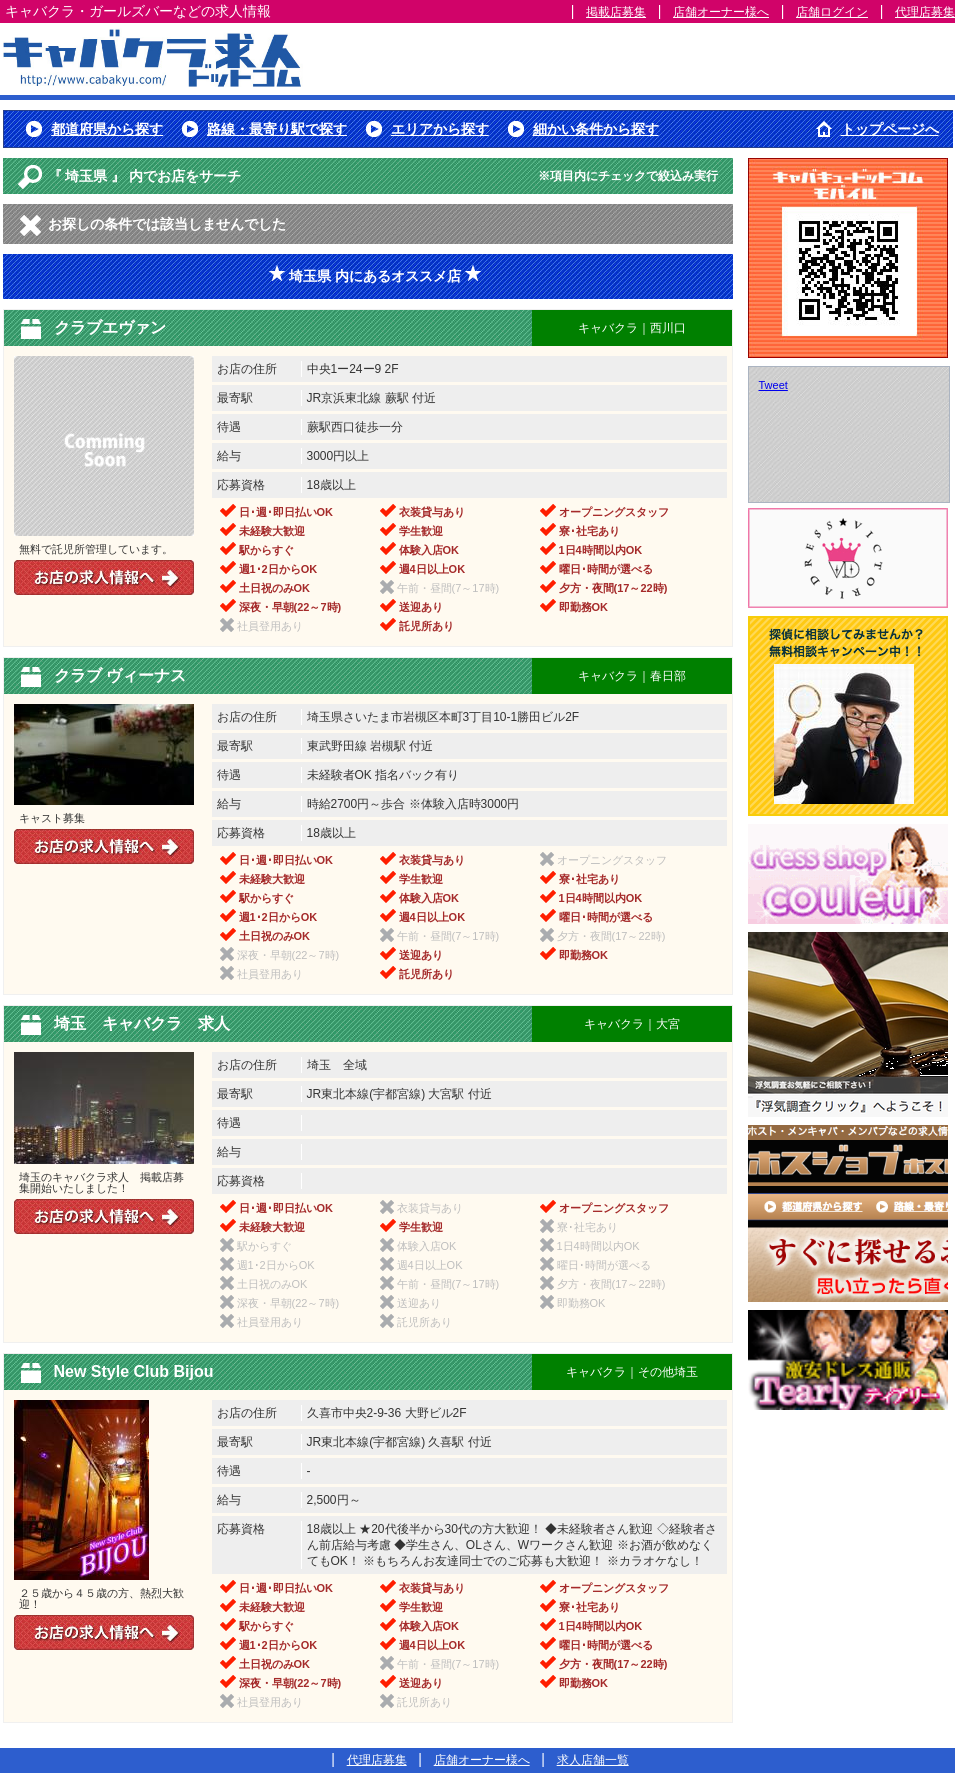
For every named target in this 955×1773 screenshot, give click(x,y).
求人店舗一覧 (593, 1760)
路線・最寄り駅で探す (277, 129)
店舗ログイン (832, 12)
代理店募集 (925, 12)
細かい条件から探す (596, 129)
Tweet (773, 385)
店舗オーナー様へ (721, 12)
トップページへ (890, 129)
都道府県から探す (107, 129)
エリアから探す (440, 129)
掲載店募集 (616, 12)
